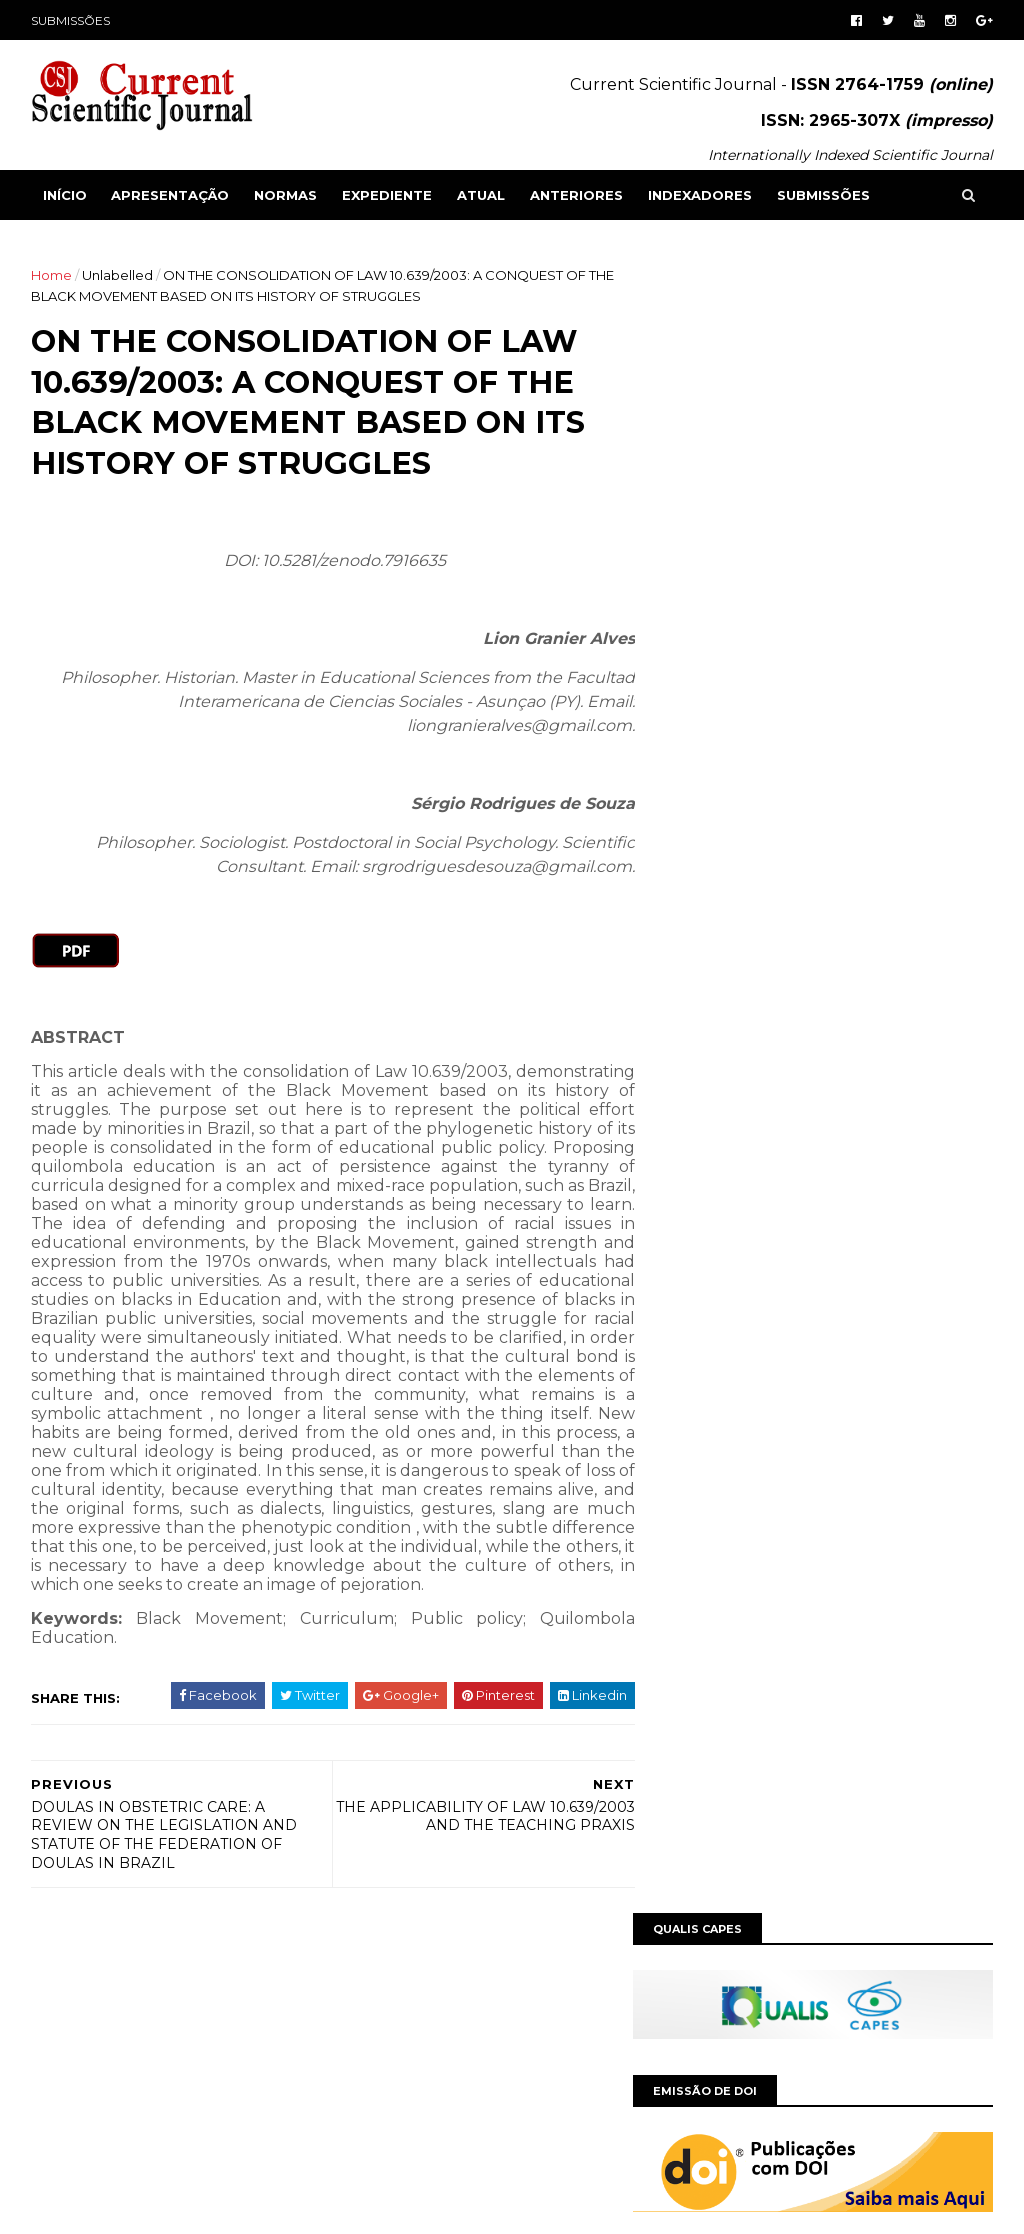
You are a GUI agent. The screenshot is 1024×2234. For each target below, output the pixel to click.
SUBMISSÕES (71, 20)
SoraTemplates (141, 2206)
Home (52, 275)
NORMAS (286, 195)
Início (66, 195)
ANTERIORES (577, 195)
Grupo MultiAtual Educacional (145, 2046)
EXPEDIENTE (388, 195)
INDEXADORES (701, 195)
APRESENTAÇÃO (171, 195)
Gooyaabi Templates (339, 2206)
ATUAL (482, 195)
